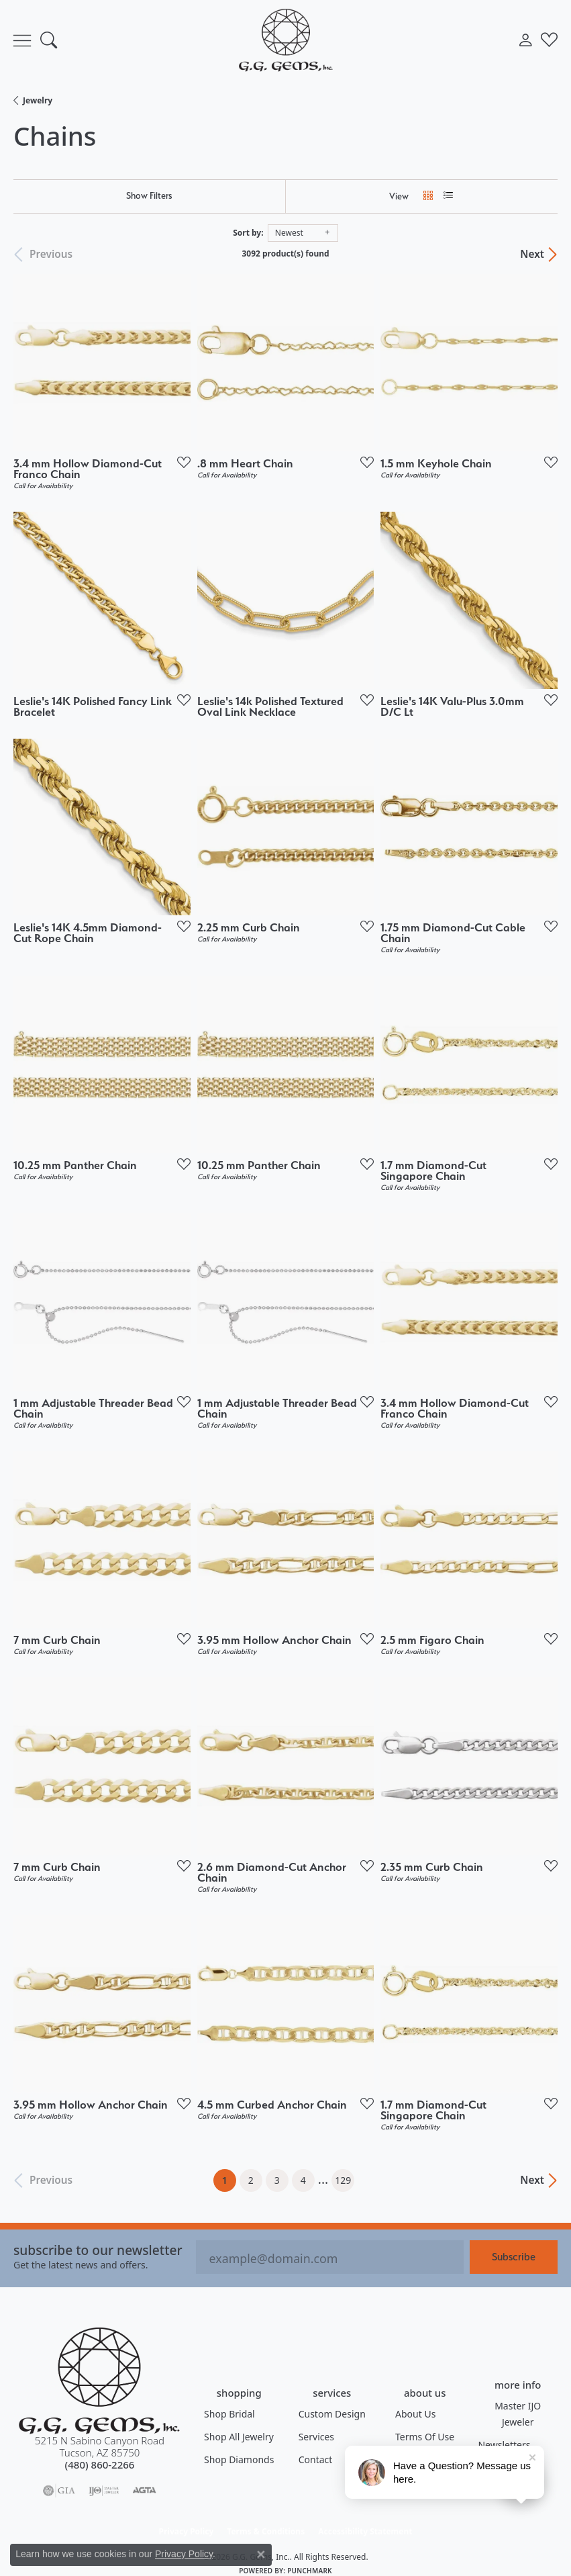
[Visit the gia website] (59, 2491)
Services (316, 2436)
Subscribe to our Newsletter (98, 2250)
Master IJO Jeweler (518, 2413)
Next (532, 254)
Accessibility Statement (365, 2531)
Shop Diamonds (239, 2459)
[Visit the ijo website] (104, 2491)
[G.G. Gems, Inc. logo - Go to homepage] (286, 40)
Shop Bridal (229, 2413)
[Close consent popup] (261, 2554)
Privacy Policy (186, 2531)
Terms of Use (424, 2436)
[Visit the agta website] (144, 2491)
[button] (48, 40)
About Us (415, 2413)
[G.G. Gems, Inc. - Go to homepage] (99, 2381)
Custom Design (332, 2413)
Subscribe (513, 2256)
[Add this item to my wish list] (180, 462)
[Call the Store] (100, 2464)
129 (343, 2180)
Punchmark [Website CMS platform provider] (309, 2570)
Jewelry (37, 100)
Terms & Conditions (266, 2531)
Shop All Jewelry (239, 2436)
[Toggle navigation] (22, 40)
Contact (316, 2459)
